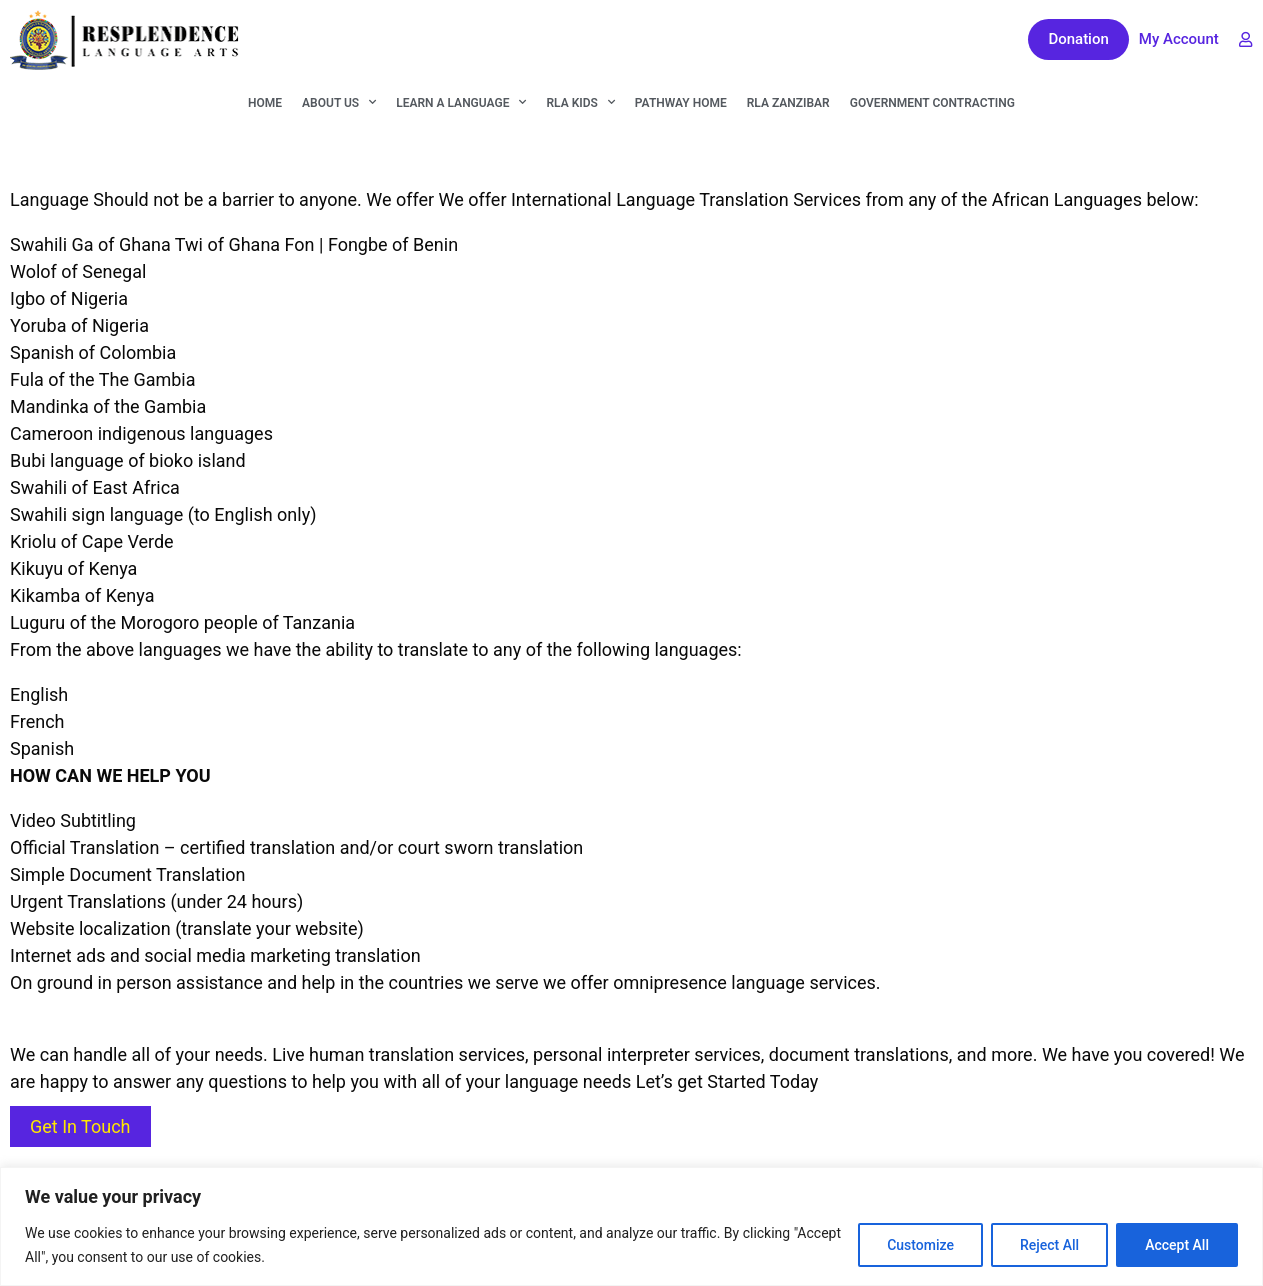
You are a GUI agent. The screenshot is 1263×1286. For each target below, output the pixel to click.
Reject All (1049, 1245)
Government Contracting (932, 103)
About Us (339, 102)
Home (265, 103)
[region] (631, 1226)
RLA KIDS (580, 102)
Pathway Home (681, 103)
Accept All (1177, 1245)
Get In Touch (80, 1126)
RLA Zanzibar (788, 103)
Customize (920, 1245)
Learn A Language (461, 102)
